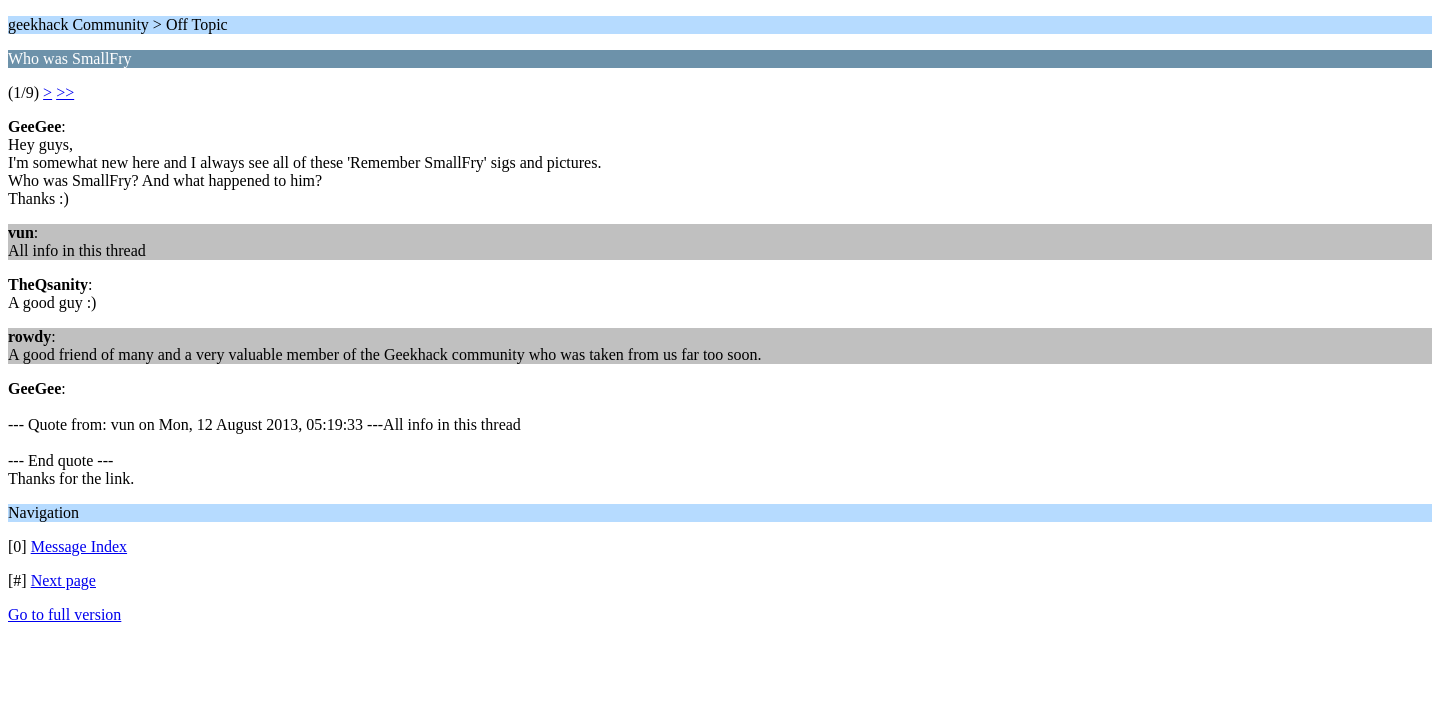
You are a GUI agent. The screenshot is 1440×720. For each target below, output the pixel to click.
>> (65, 92)
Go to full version (64, 614)
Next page (63, 580)
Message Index (79, 546)
